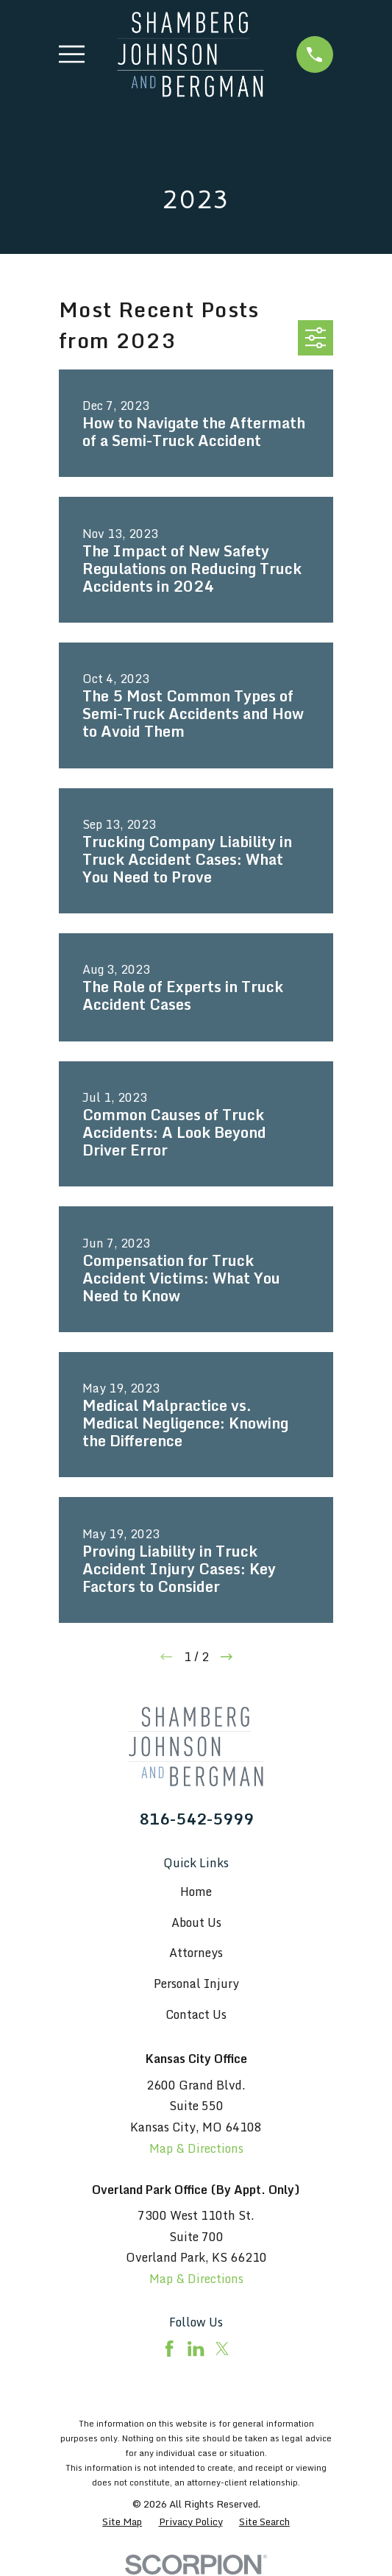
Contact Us (196, 2014)
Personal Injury (196, 1983)
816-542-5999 (196, 1819)
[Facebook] (169, 2348)
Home (196, 1891)
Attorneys (196, 1952)
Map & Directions (196, 2148)
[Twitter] (222, 2348)
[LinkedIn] (196, 2348)
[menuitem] (122, 2522)
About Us (196, 1922)
